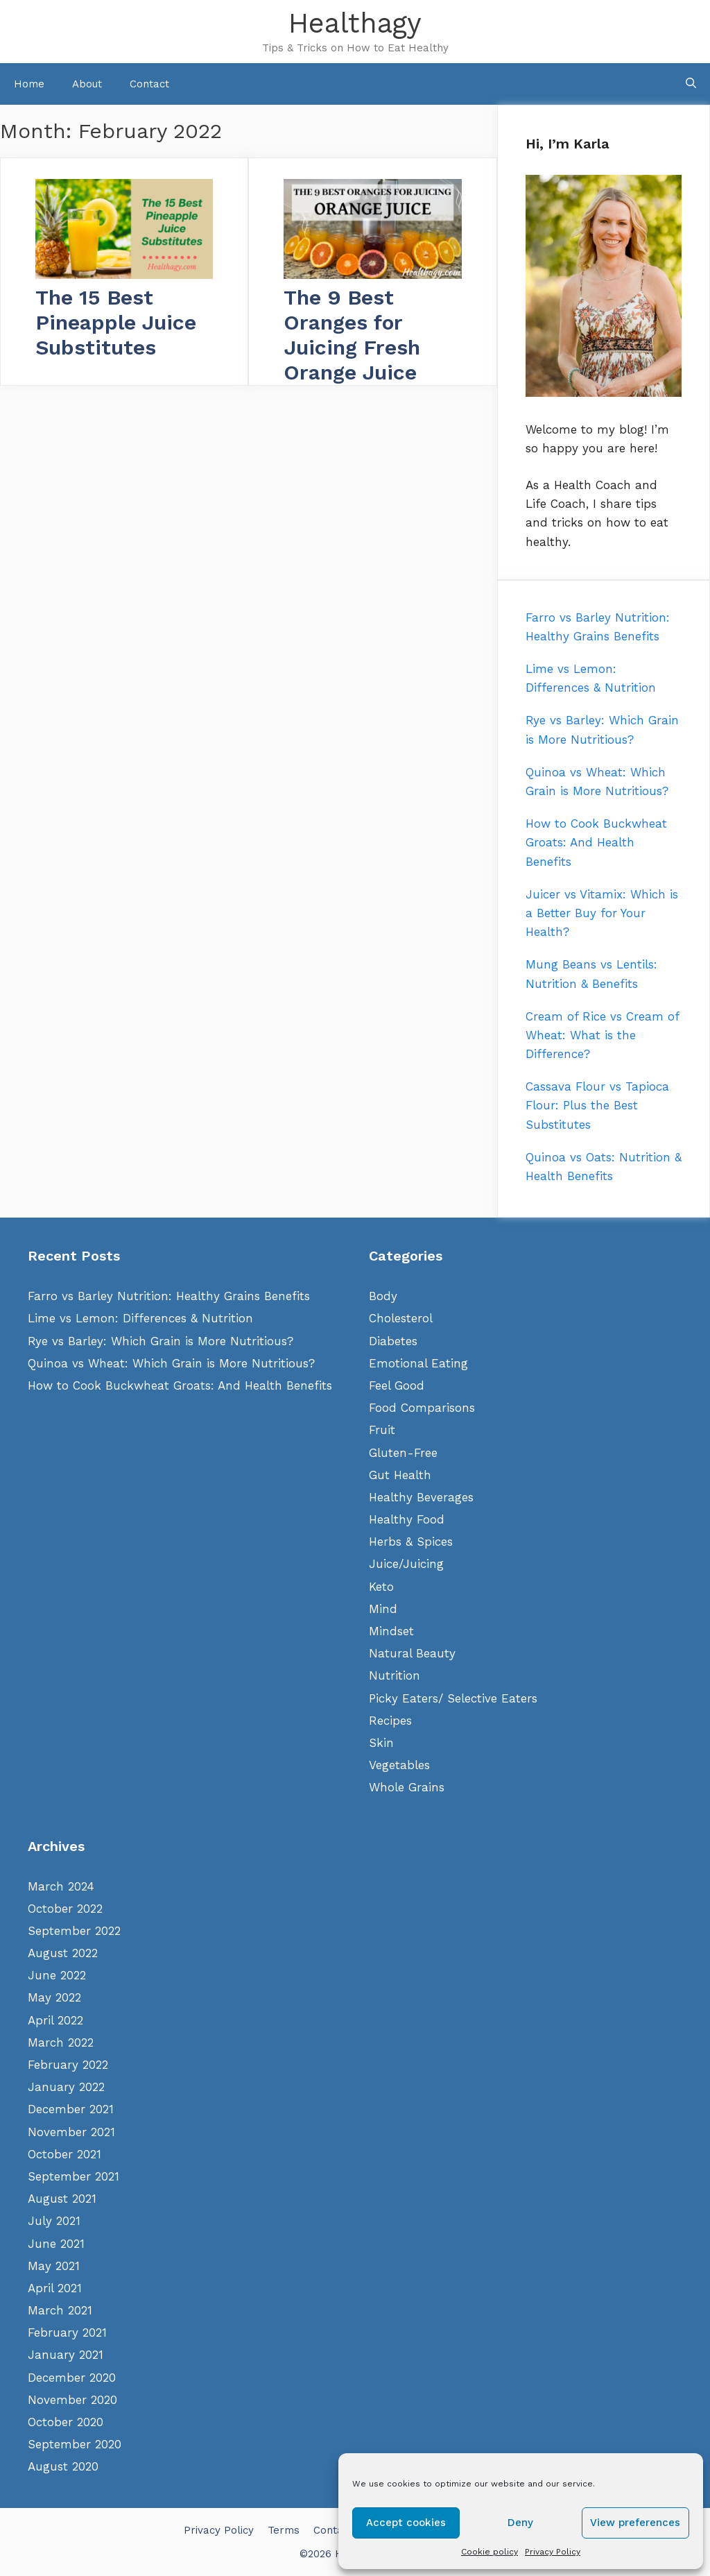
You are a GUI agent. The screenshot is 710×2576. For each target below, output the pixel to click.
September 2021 (73, 2176)
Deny (520, 2522)
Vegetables (399, 1765)
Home (29, 84)
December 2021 (71, 2109)
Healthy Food (406, 1519)
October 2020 (65, 2422)
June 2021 (56, 2244)
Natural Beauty (412, 1653)
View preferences (635, 2522)
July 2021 (54, 2221)
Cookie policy (489, 2552)
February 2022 (68, 2065)
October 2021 (64, 2154)
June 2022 (57, 1975)
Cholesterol (401, 1318)
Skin (381, 1743)
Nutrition (394, 1675)
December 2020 (72, 2378)
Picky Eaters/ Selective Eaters (453, 1698)
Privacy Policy (552, 2552)
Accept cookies (406, 2522)
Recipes (390, 1721)
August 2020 (63, 2466)
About (87, 84)
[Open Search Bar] (691, 84)
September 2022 (74, 1931)
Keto (381, 1587)
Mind (383, 1609)
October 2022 (65, 1909)
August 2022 (63, 1953)
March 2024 (61, 1886)
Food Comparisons (422, 1408)
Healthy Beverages (421, 1497)
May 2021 (54, 2266)
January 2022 (66, 2087)
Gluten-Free (403, 1453)
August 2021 (62, 2199)
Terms (284, 2530)
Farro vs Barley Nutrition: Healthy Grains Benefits (169, 1296)
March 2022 (61, 2042)
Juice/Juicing (406, 1564)
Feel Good (396, 1385)
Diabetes (393, 1341)
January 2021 (65, 2355)
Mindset (391, 1631)
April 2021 (55, 2288)
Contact (149, 84)
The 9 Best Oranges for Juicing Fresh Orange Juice (352, 334)
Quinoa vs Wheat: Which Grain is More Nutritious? (171, 1363)
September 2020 (74, 2444)
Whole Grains (406, 1787)
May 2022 (54, 1997)
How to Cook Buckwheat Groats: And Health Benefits (180, 1385)
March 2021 (60, 2310)
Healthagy (355, 23)
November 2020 (72, 2400)
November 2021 (71, 2132)
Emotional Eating (418, 1363)
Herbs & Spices (411, 1542)
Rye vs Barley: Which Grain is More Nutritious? (160, 1341)
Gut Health (400, 1475)
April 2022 (55, 2020)
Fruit (382, 1430)
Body (383, 1296)
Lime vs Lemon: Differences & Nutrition (140, 1318)
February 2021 (67, 2332)
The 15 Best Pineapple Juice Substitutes (115, 322)
